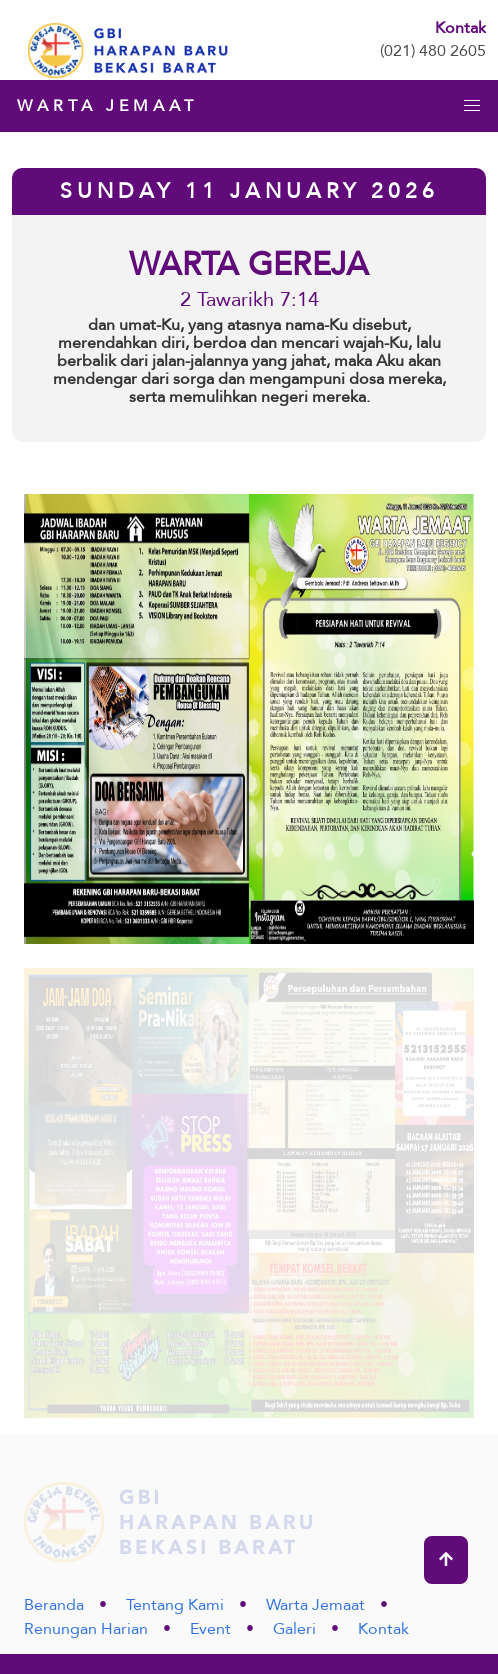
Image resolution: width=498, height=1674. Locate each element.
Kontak (383, 1629)
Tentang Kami (175, 1605)
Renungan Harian (86, 1629)
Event (210, 1629)
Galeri (294, 1629)
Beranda (54, 1605)
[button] (472, 106)
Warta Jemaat (315, 1605)
